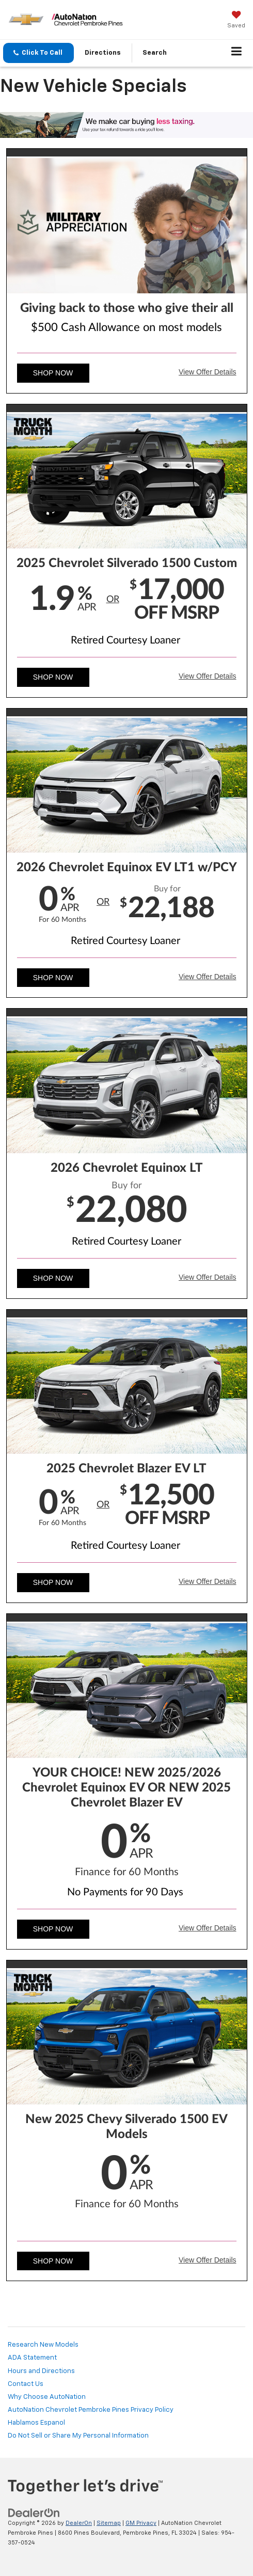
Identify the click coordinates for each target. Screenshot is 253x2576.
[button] (38, 53)
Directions (103, 53)
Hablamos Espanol (36, 2423)
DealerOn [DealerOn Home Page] (79, 2523)
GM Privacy (140, 2523)
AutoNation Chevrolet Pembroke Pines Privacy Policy (90, 2410)
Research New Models (43, 2345)
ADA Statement (32, 2357)
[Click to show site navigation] (236, 53)
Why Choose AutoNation (47, 2397)
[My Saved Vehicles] (236, 20)
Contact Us (25, 2384)
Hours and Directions (41, 2371)
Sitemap (109, 2523)
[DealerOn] (34, 2513)
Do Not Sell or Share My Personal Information (78, 2435)
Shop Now (53, 373)
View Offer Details (207, 372)
